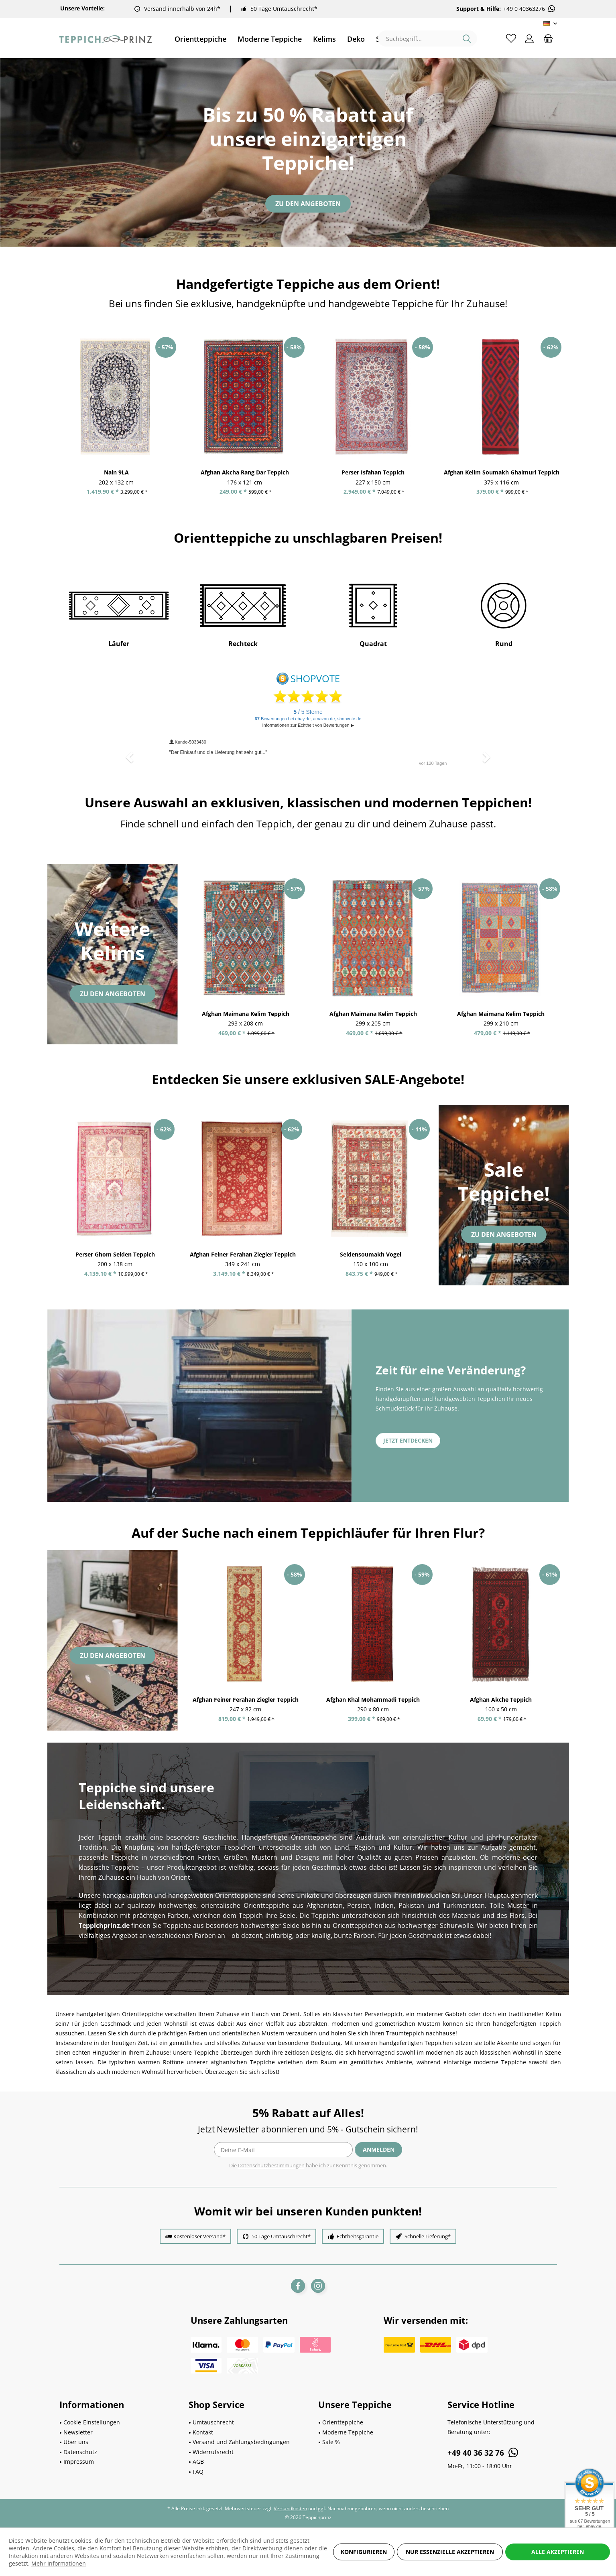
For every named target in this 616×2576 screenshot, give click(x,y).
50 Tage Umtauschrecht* (283, 8)
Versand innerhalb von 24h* (182, 8)
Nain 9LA (215, 472)
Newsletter (78, 2432)
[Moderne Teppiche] (269, 39)
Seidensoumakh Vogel (370, 1254)
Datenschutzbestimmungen (271, 2165)
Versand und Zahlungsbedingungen (241, 2442)
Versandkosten (290, 2508)
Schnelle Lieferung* (428, 2236)
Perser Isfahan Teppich (472, 472)
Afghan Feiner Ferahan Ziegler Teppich (243, 1254)
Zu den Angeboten (308, 203)
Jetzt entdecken (408, 1440)
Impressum (78, 2461)
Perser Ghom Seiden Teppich (115, 1254)
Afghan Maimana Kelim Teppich (245, 1013)
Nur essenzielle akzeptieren (450, 2552)
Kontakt (203, 2432)
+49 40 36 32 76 (483, 2452)
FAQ (198, 2471)
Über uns (75, 2442)
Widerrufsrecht (213, 2452)
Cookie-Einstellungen (91, 2422)
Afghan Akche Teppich (501, 1699)
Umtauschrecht (213, 2422)
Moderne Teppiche (347, 2432)
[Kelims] (324, 39)
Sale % (331, 2442)
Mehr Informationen (58, 2563)
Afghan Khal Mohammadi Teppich (373, 1699)
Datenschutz (80, 2452)
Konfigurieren (364, 2552)
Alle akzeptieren (557, 2552)
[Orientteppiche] (200, 39)
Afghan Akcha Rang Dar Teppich (344, 472)
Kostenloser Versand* (199, 2236)
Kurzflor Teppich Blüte (87, 472)
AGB (198, 2461)
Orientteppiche (342, 2422)
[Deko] (356, 39)
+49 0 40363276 (529, 9)
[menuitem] (200, 39)
